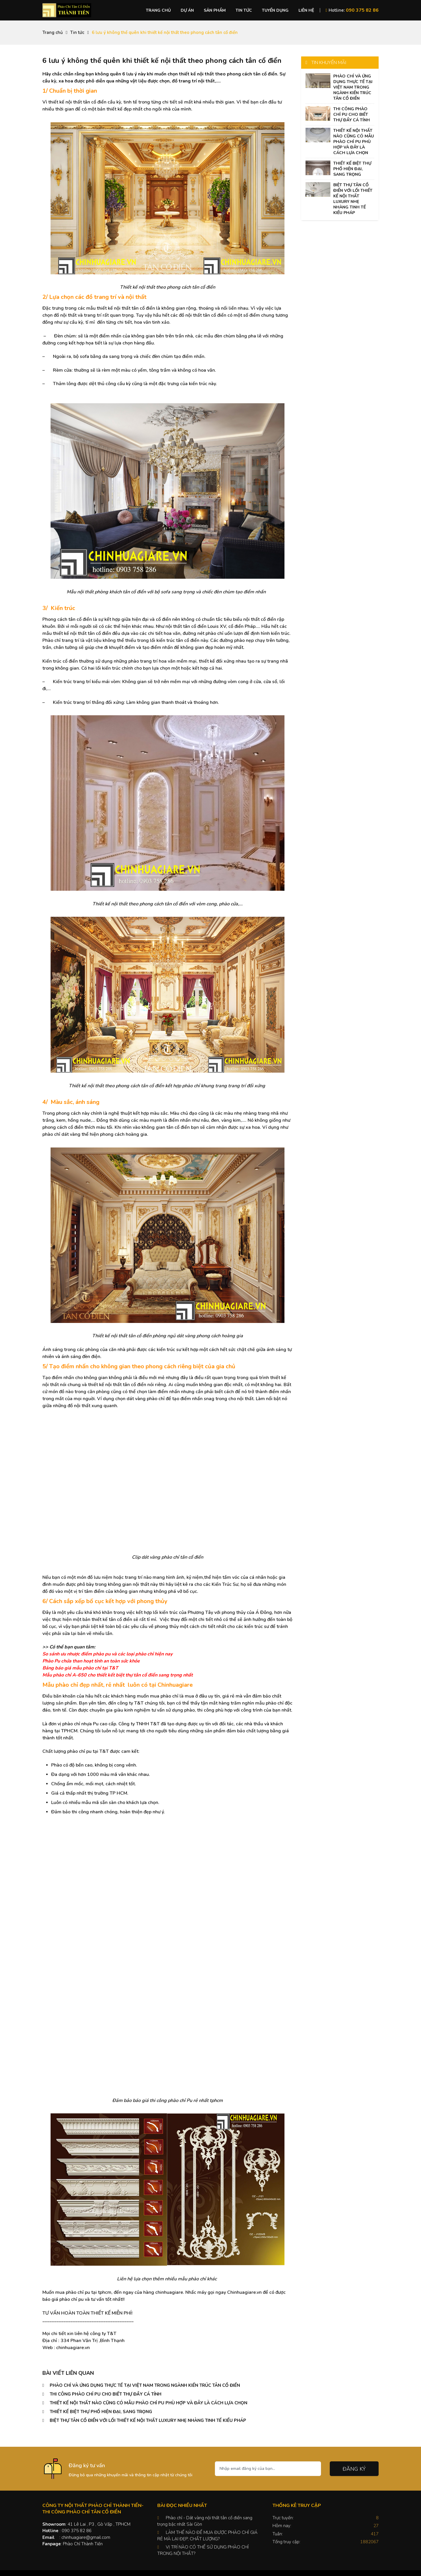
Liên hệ (306, 10)
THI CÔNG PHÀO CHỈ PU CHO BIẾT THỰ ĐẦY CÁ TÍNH (105, 2394)
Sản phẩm (215, 10)
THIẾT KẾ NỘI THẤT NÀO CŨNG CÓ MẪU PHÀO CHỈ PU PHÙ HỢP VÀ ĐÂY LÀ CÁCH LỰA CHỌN (148, 2403)
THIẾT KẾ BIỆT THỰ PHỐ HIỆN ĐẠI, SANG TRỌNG (101, 2412)
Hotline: (352, 10)
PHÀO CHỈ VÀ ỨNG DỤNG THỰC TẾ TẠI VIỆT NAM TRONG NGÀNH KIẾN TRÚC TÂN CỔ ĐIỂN (145, 2385)
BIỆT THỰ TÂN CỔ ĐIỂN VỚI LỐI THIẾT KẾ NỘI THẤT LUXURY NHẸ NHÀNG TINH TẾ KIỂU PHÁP (148, 2420)
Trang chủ (158, 10)
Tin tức (244, 10)
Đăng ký (354, 2468)
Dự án (187, 10)
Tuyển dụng (275, 10)
